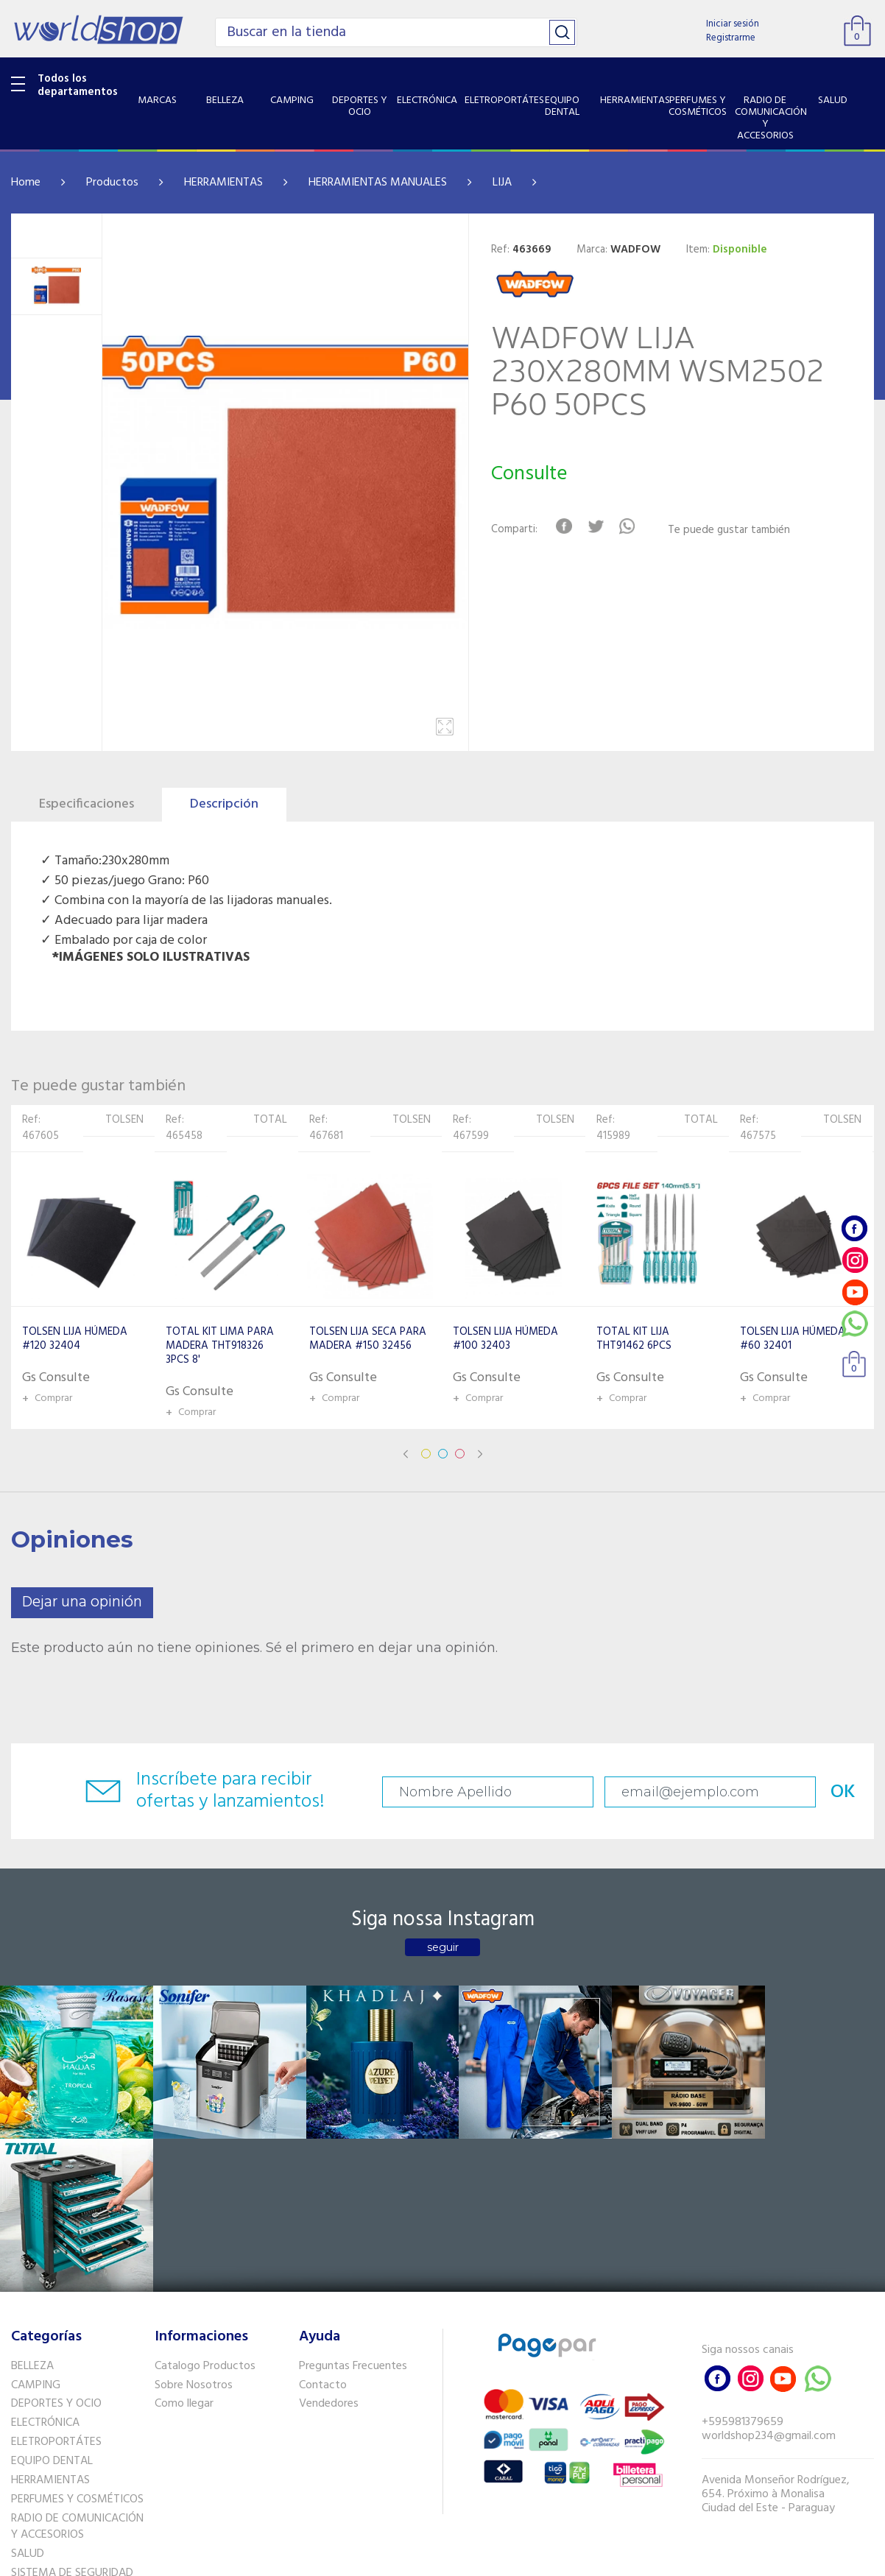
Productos (112, 182)
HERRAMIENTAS (223, 182)
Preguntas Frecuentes (353, 2208)
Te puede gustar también (730, 530)
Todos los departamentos (78, 85)
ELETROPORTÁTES (56, 2284)
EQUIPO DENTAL (52, 2303)
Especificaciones (86, 804)
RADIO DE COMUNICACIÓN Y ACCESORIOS (77, 2369)
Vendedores (329, 2246)
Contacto (323, 2227)
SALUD (27, 2396)
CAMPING (35, 2227)
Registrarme (730, 38)
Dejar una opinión (82, 1602)
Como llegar (184, 2246)
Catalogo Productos (205, 2208)
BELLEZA (32, 2208)
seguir (443, 1947)
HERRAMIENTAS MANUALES (377, 182)
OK (825, 1792)
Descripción (224, 804)
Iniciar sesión (732, 24)
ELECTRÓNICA (45, 2265)
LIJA (502, 182)
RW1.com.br (492, 2558)
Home (25, 182)
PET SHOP (36, 2453)
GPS (21, 2434)
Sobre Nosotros (194, 2227)
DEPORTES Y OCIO (56, 2246)
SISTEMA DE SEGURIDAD (72, 2415)
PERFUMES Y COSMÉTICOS (77, 2341)
